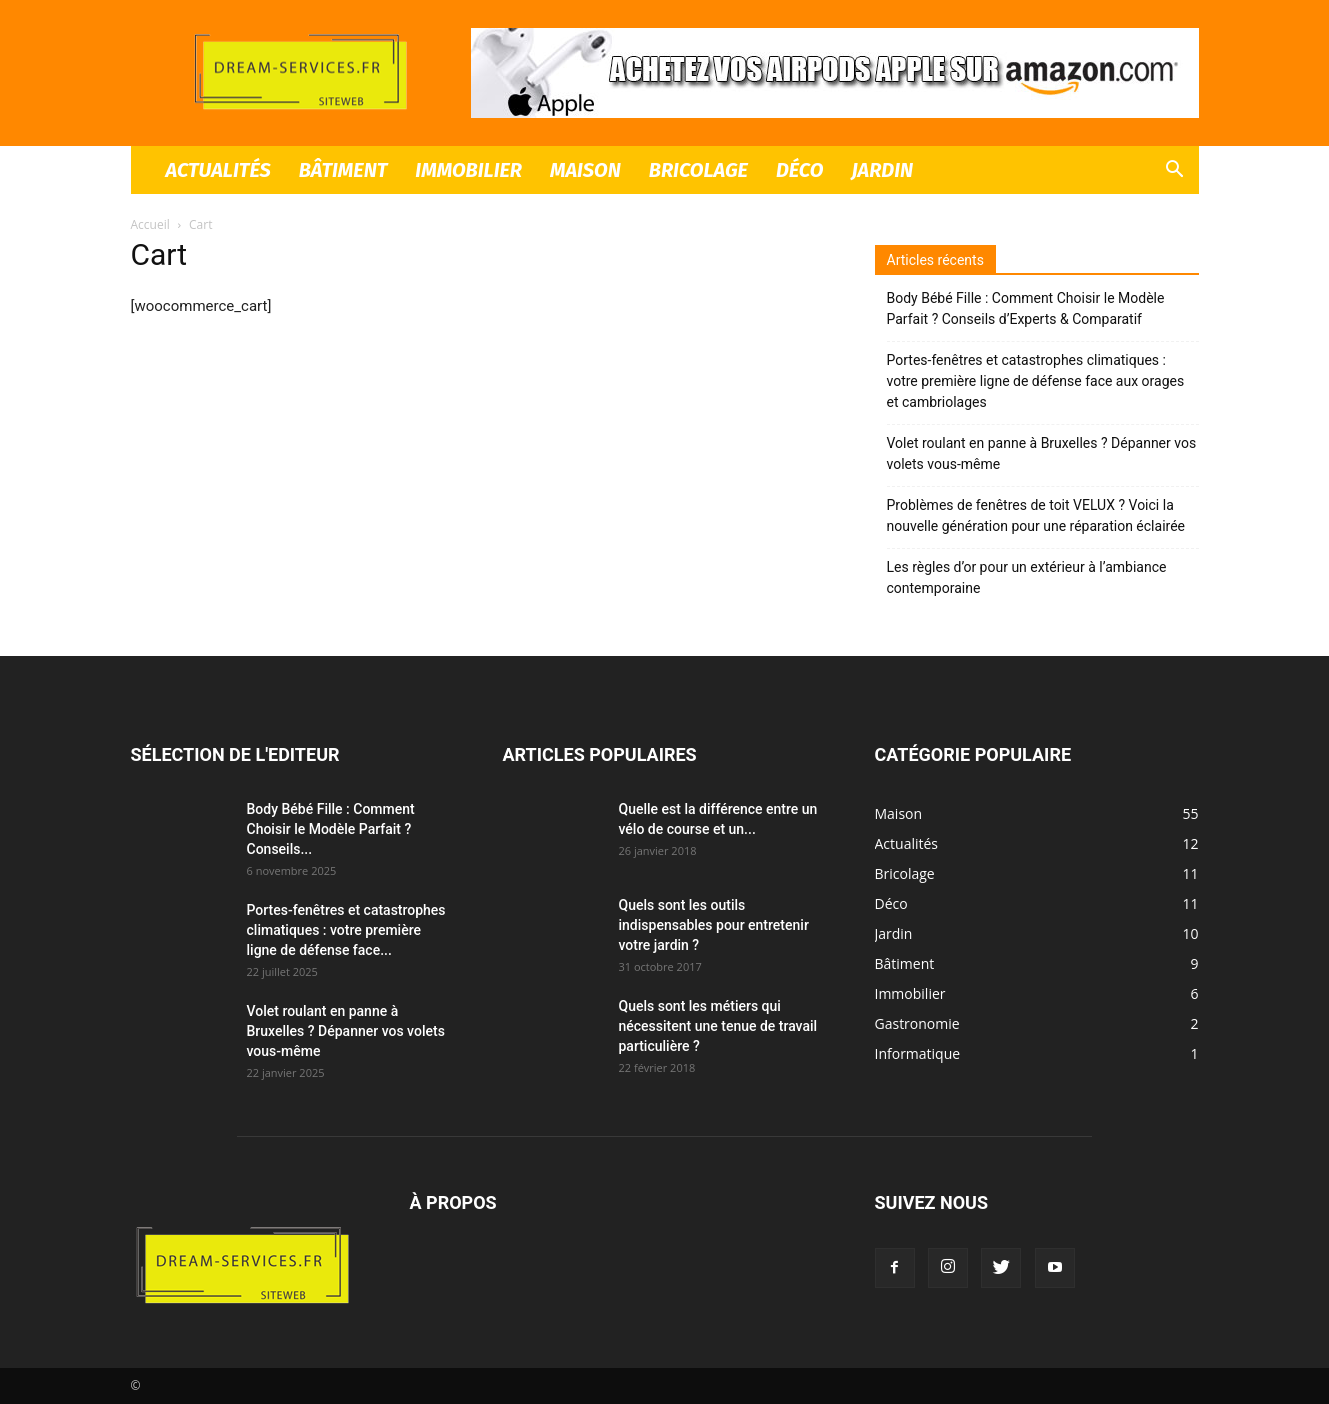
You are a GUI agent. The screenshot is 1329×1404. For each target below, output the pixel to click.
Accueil (150, 224)
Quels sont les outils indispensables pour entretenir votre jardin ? (714, 925)
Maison (585, 170)
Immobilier (468, 170)
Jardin (882, 170)
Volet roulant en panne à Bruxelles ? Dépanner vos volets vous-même (1042, 453)
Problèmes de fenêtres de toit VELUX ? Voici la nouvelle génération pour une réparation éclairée (1036, 515)
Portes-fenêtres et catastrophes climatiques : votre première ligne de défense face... (346, 930)
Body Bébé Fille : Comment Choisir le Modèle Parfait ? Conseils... (331, 829)
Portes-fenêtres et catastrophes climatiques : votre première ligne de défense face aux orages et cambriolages (1036, 381)
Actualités (218, 170)
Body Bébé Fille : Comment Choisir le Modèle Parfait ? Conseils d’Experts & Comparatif (1026, 308)
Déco (799, 170)
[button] (1175, 171)
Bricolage (698, 170)
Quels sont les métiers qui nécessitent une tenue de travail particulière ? (718, 1026)
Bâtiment (343, 170)
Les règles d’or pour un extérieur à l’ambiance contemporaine (1027, 577)
